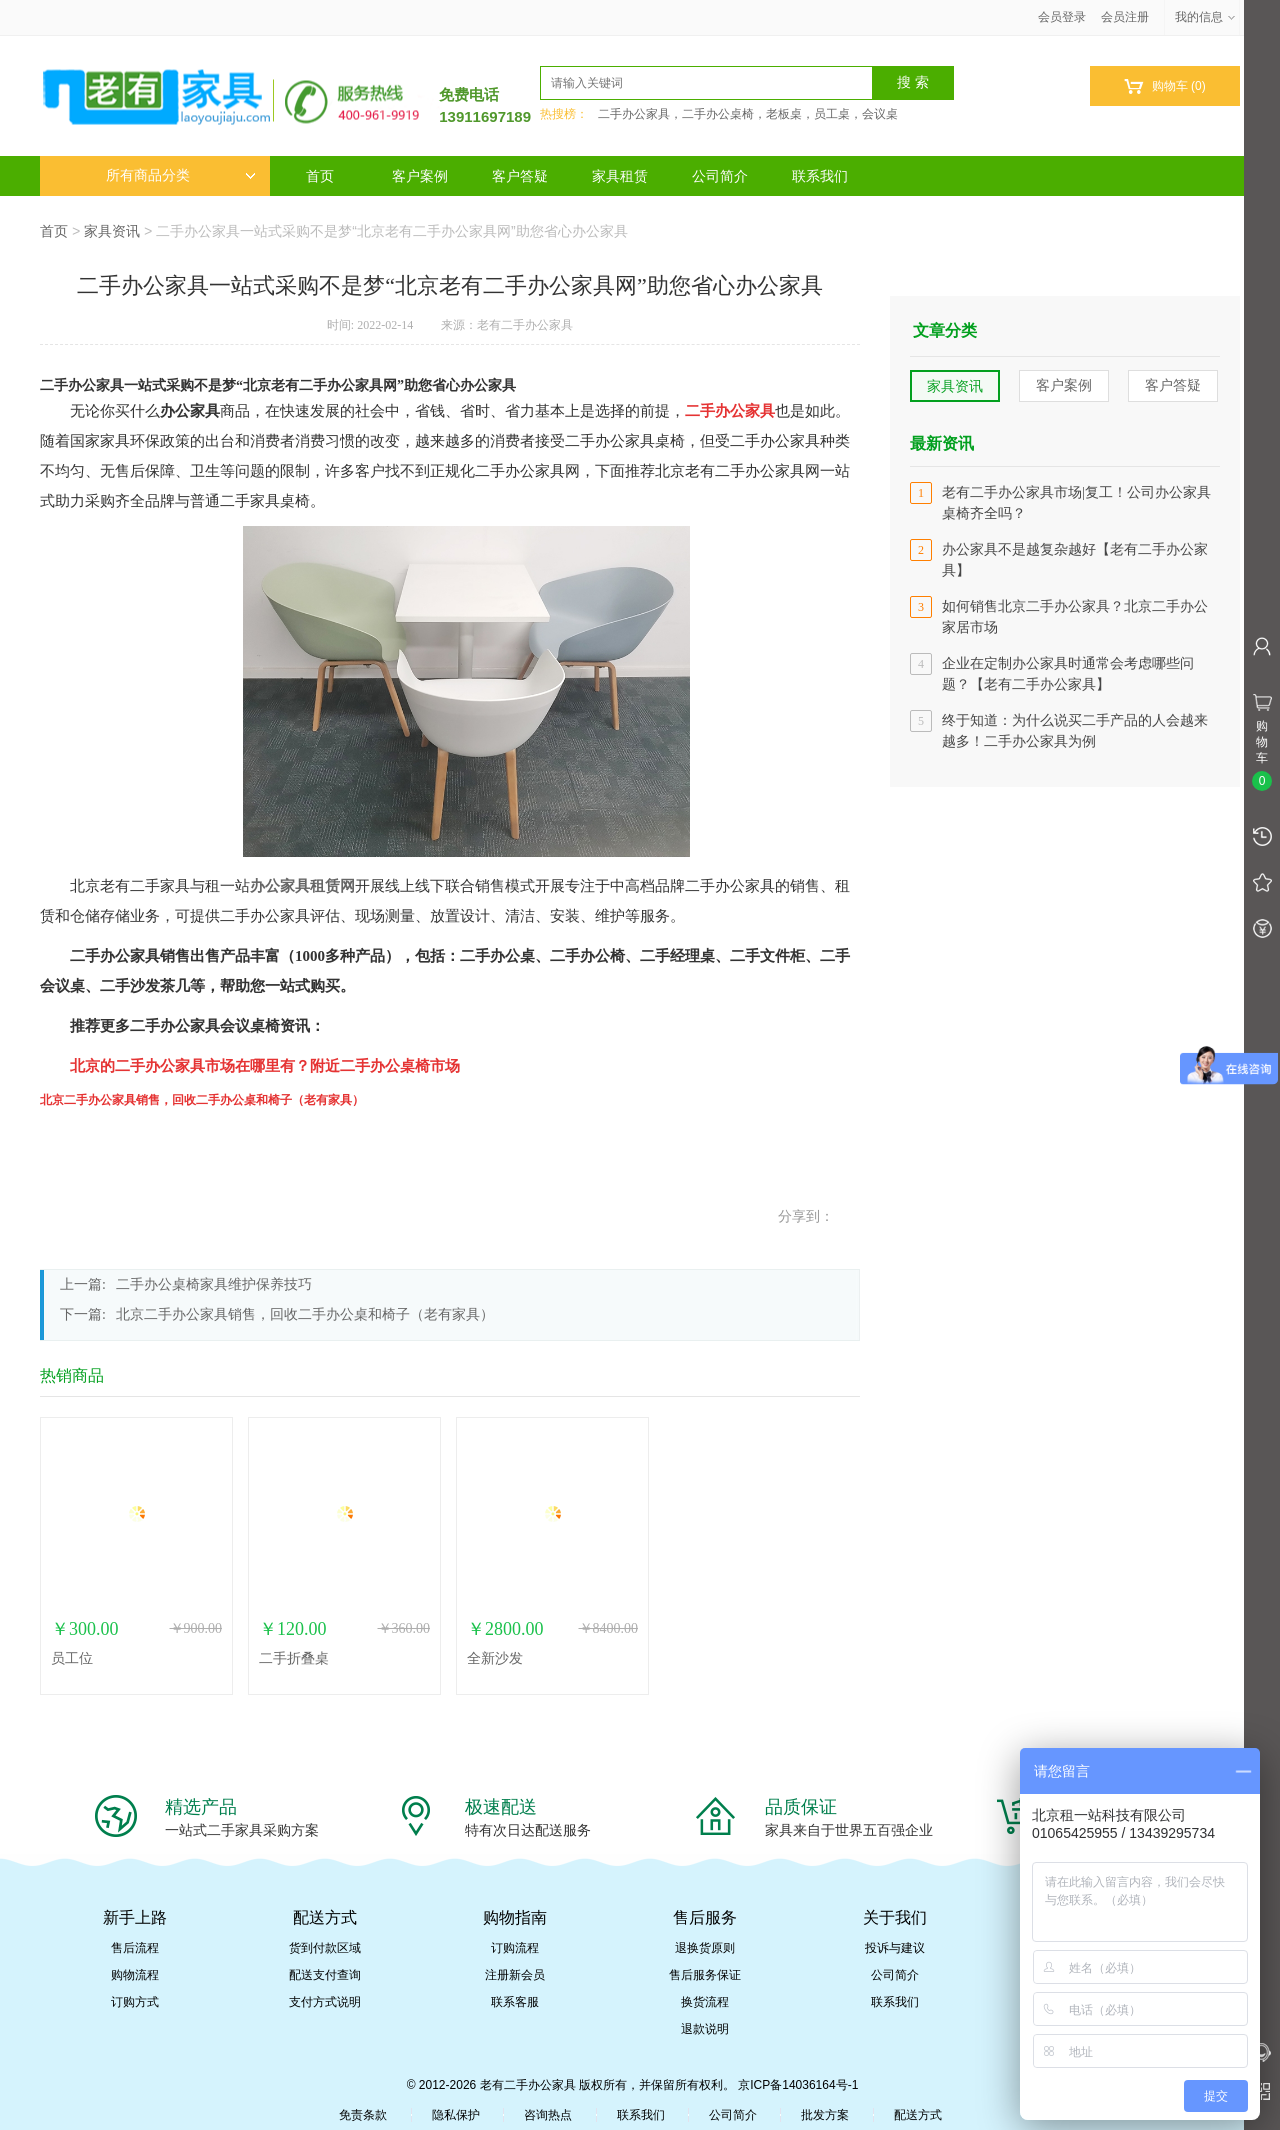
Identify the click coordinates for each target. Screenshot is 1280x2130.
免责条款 (363, 2115)
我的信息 (1206, 17)
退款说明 (705, 2029)
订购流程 (515, 1948)
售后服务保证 (705, 1975)
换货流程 (705, 2002)
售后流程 (135, 1948)
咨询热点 (548, 2115)
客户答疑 (520, 176)
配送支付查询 (325, 1975)
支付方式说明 (325, 2002)
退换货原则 (705, 1948)
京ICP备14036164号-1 (798, 2085)
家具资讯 (112, 231)
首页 (320, 176)
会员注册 (1125, 17)
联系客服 (515, 2002)
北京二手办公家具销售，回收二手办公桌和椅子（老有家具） (305, 1314)
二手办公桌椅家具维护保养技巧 (214, 1284)
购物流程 (135, 1975)
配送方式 (918, 2115)
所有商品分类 (181, 175)
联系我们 (820, 176)
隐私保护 (456, 2115)
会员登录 (1062, 17)
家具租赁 (620, 176)
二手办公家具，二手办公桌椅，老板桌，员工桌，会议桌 (748, 114)
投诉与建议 (895, 1948)
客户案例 (420, 176)
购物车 (1164, 86)
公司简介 (720, 176)
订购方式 (135, 2002)
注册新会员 (515, 1975)
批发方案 (825, 2115)
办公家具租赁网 (302, 886)
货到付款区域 (325, 1948)
